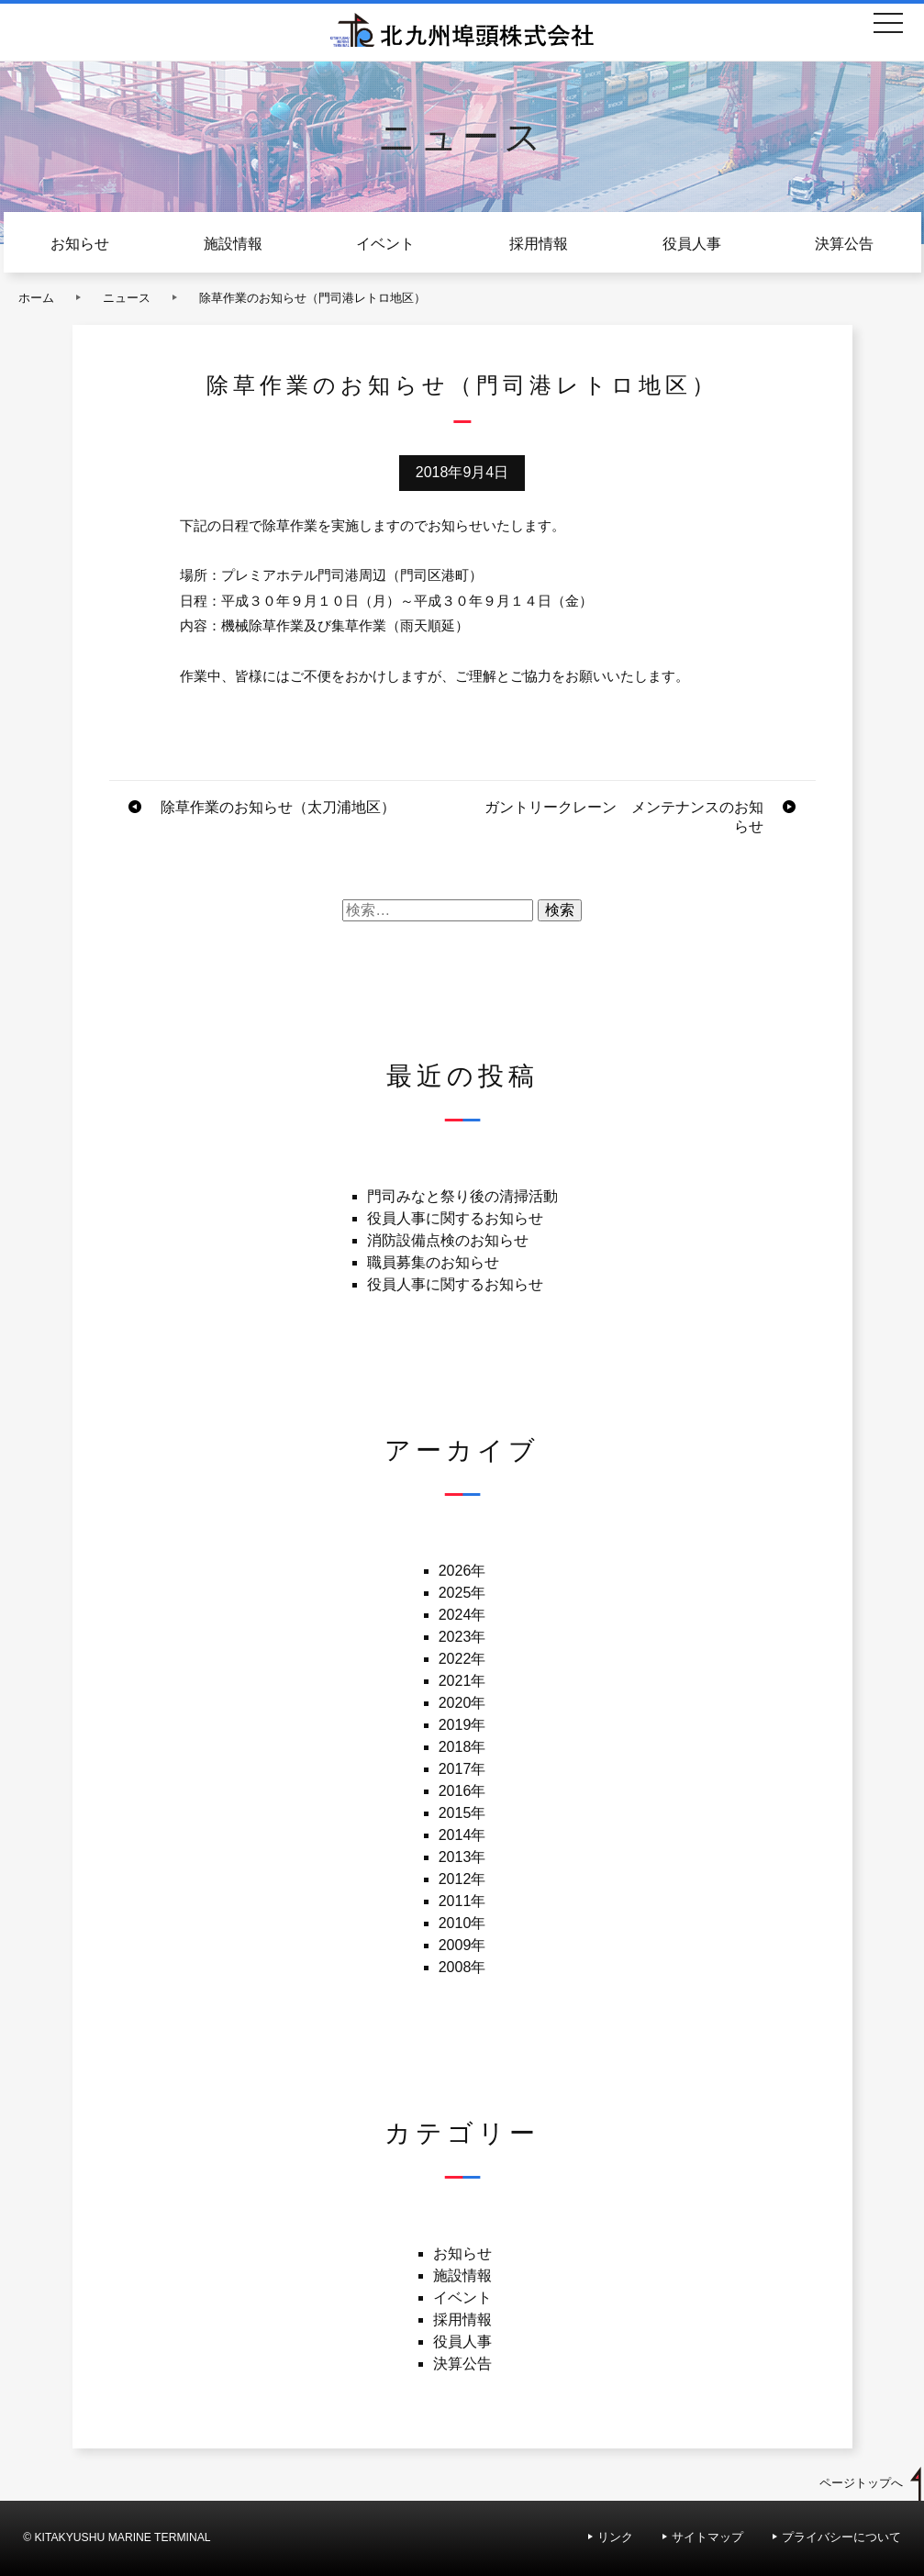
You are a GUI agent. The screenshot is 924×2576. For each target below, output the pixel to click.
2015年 (462, 1813)
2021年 (462, 1681)
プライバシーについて (841, 2537)
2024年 (462, 1615)
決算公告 (844, 243)
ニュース (126, 298)
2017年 (462, 1769)
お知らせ (79, 243)
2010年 (462, 1923)
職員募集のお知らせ (433, 1262)
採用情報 (538, 243)
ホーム (36, 298)
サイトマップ (707, 2537)
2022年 (462, 1659)
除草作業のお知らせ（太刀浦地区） (278, 807)
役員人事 (691, 243)
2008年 (462, 1967)
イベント (385, 243)
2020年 (462, 1703)
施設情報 (233, 243)
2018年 (462, 1747)
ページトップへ (861, 2483)
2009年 (462, 1945)
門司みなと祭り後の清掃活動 (462, 1196)
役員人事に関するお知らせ (455, 1218)
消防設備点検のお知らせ (448, 1240)
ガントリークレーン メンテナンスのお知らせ (623, 816)
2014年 (462, 1835)
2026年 (462, 1570)
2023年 (462, 1637)
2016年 (462, 1791)
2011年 (462, 1901)
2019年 (462, 1725)
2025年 (462, 1592)
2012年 (462, 1879)
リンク (615, 2537)
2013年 (462, 1857)
